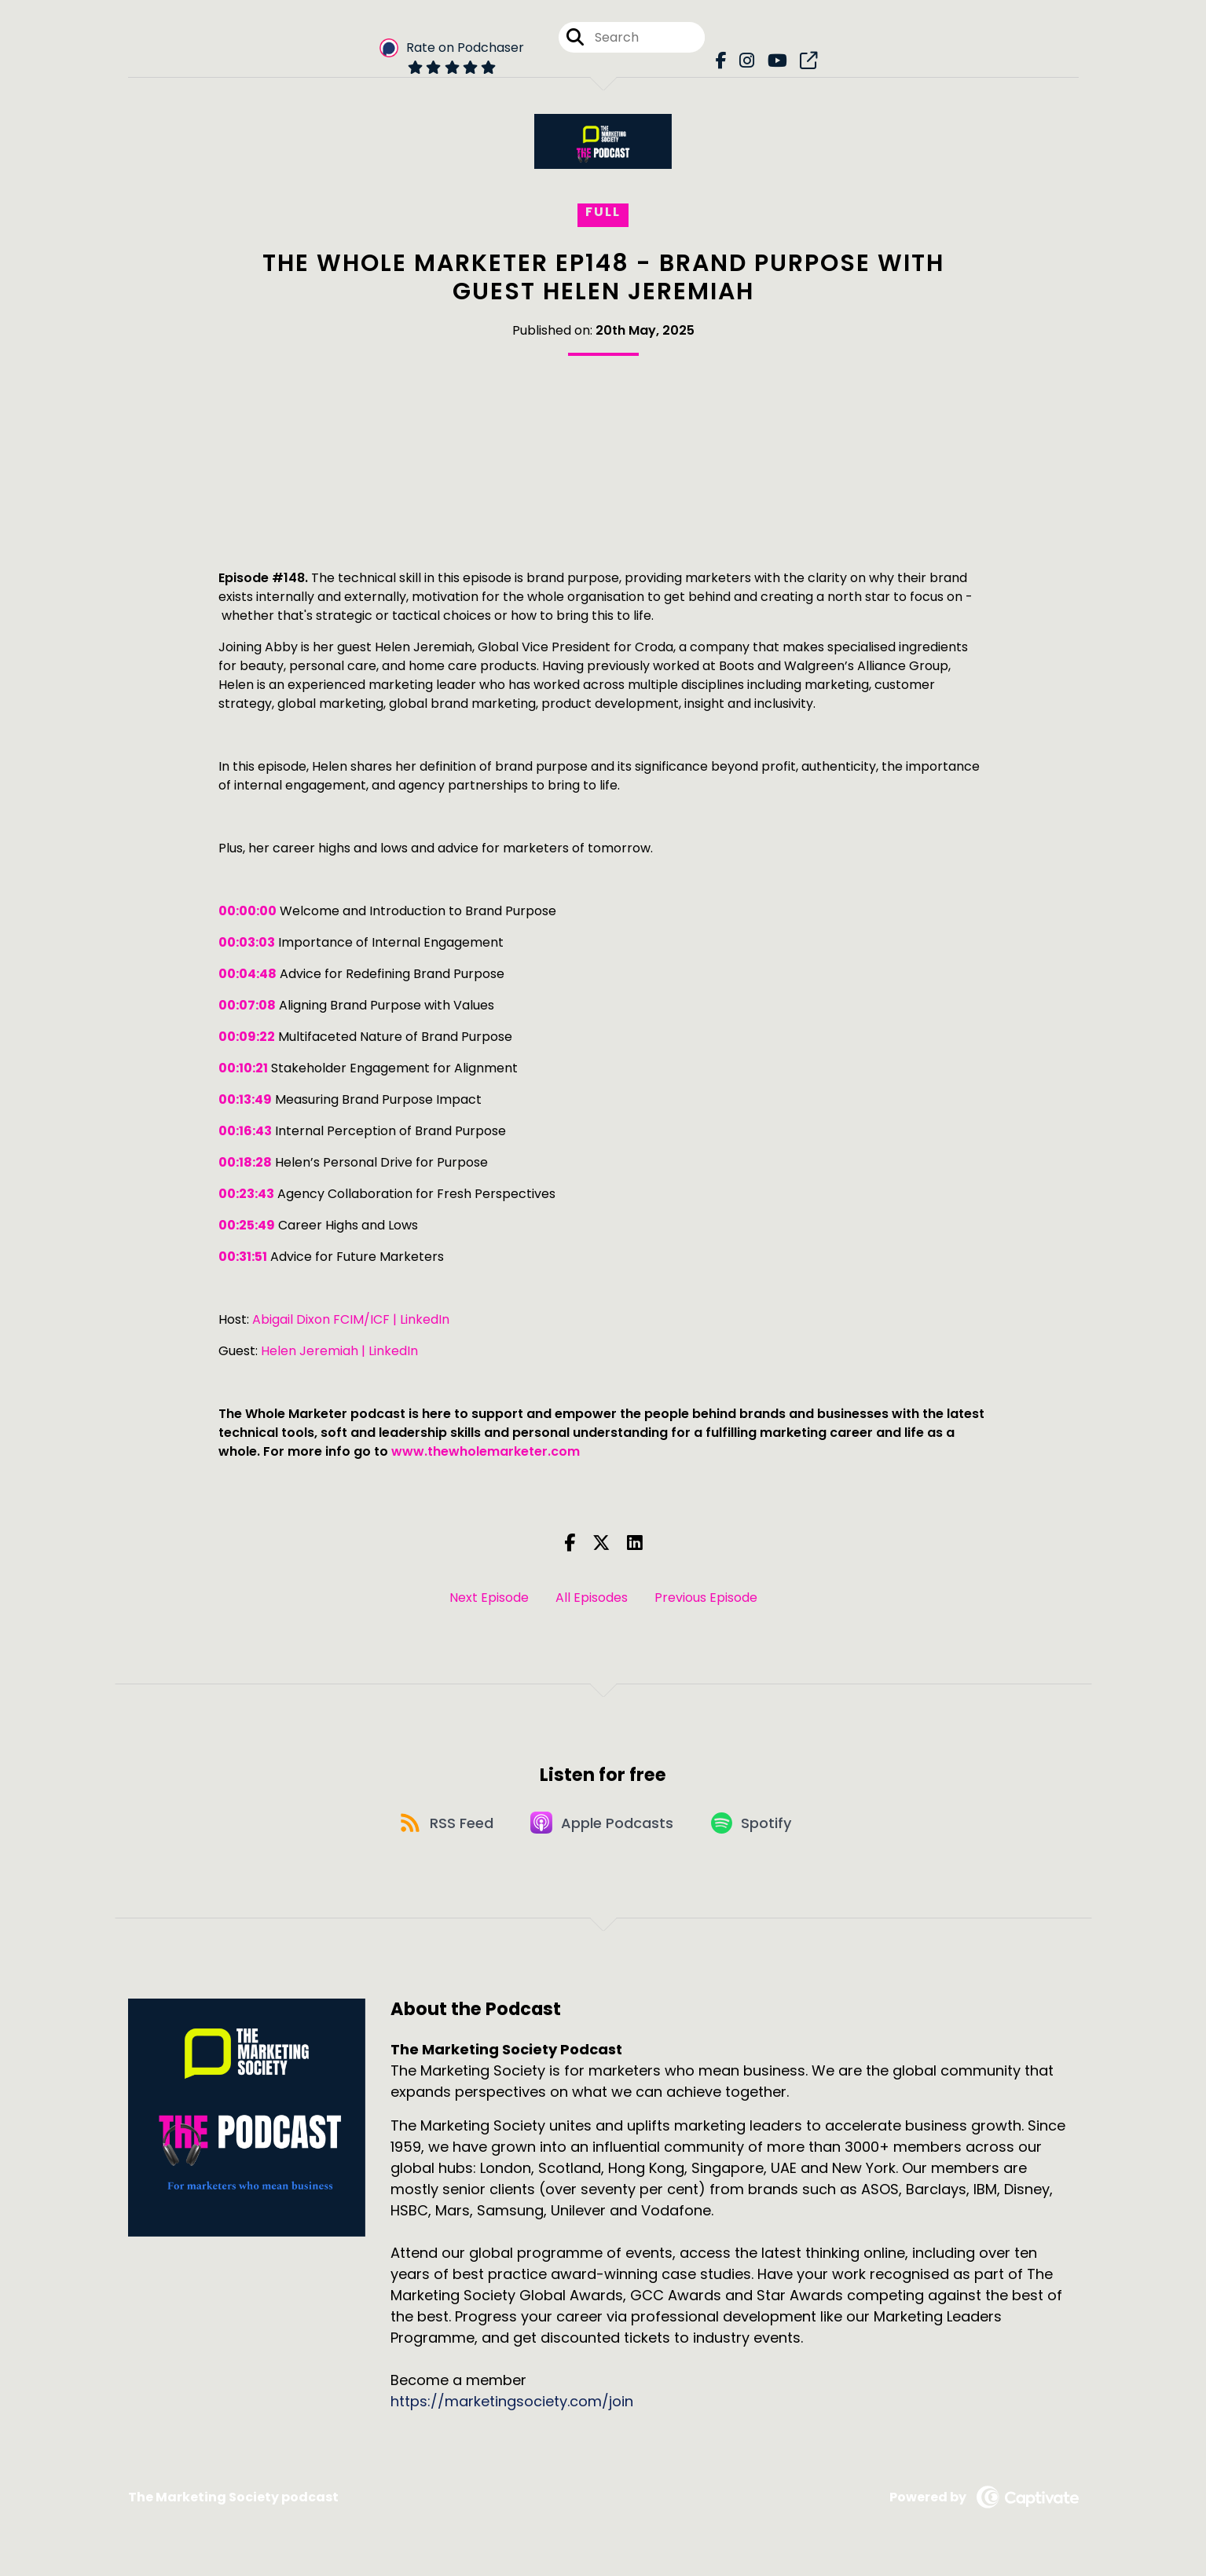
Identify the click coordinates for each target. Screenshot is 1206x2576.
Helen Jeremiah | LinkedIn (339, 1351)
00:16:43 (245, 1131)
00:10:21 (243, 1068)
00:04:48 (247, 974)
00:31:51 (242, 1257)
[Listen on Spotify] (756, 1828)
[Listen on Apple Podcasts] (602, 1828)
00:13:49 (245, 1099)
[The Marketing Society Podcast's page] (803, 62)
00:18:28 (245, 1162)
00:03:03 (246, 942)
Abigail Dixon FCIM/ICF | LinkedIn (350, 1319)
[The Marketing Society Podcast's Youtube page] (773, 62)
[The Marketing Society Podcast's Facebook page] (721, 62)
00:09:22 (246, 1037)
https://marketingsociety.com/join (511, 2408)
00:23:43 (246, 1194)
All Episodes (591, 1597)
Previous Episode (705, 1597)
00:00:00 (247, 911)
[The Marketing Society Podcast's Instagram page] (745, 62)
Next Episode (489, 1597)
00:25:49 (246, 1225)
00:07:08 (247, 1005)
